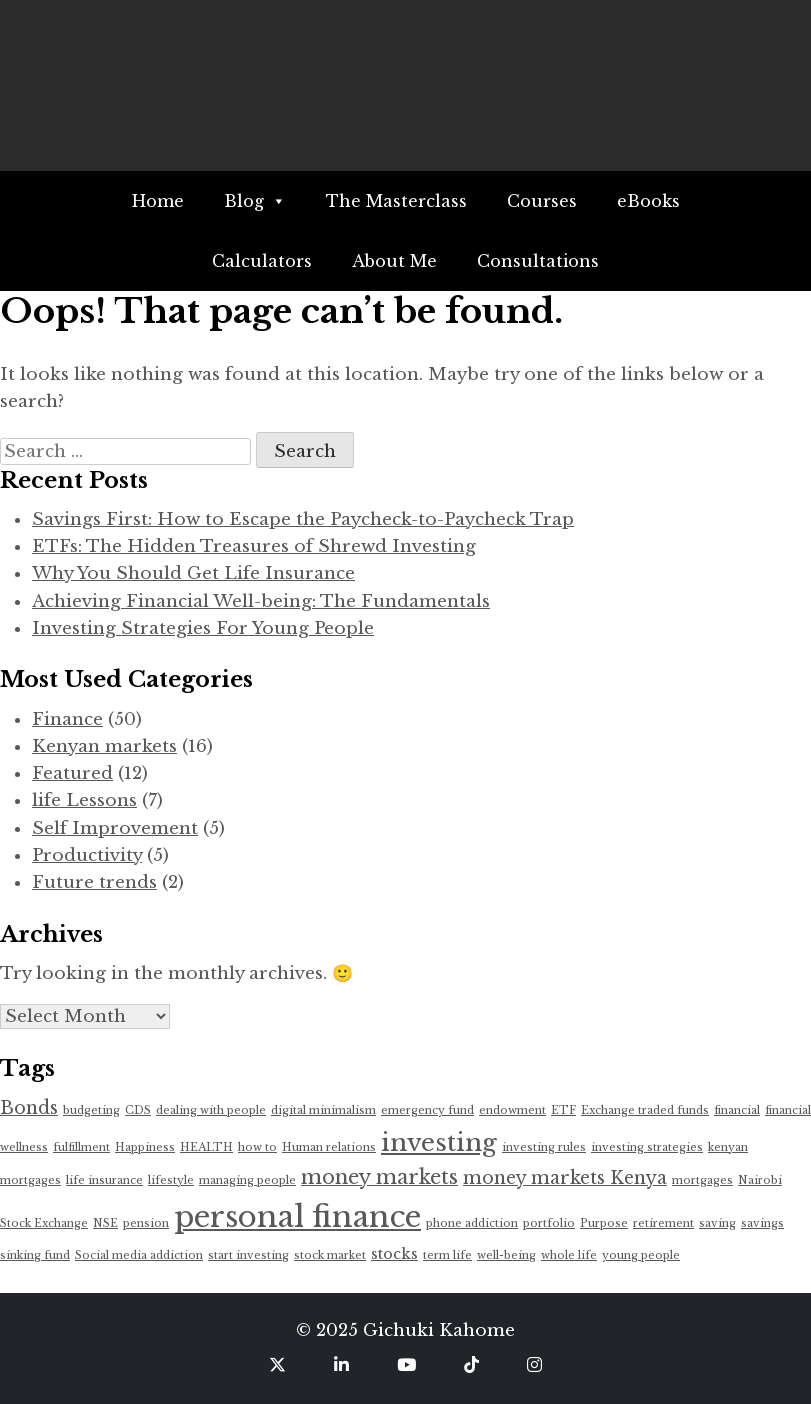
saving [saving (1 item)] (717, 1223)
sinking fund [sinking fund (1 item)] (35, 1255)
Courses (542, 201)
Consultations (538, 261)
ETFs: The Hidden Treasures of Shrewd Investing (254, 546)
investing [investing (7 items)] (439, 1142)
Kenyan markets (104, 746)
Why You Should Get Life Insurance (193, 573)
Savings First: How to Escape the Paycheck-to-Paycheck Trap (303, 519)
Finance (67, 719)
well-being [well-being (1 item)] (506, 1255)
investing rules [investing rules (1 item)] (544, 1147)
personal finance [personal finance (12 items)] (297, 1217)
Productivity (87, 855)
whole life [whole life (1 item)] (569, 1255)
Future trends (94, 882)
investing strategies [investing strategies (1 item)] (647, 1147)
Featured (72, 773)
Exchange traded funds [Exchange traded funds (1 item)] (645, 1110)
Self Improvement (115, 828)
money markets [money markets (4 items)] (379, 1177)
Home (158, 201)
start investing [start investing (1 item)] (248, 1255)
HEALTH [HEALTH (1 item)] (206, 1147)
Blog (255, 201)
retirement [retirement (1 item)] (663, 1223)
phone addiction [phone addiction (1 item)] (472, 1223)
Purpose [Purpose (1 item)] (604, 1223)
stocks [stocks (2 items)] (394, 1254)
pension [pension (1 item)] (146, 1223)
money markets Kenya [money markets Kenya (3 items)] (565, 1178)
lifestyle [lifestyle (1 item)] (171, 1180)
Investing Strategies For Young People (203, 628)
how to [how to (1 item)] (257, 1147)
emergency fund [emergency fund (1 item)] (427, 1110)
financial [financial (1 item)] (737, 1110)
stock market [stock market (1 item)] (330, 1255)
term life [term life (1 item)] (447, 1255)
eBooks (648, 201)
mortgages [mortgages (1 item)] (702, 1180)
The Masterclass (396, 201)
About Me (394, 261)
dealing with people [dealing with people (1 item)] (211, 1110)
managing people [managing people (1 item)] (247, 1180)
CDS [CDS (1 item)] (138, 1110)
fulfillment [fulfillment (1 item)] (81, 1147)
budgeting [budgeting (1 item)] (91, 1110)
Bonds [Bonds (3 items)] (29, 1108)
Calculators (262, 261)
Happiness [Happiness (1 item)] (145, 1147)
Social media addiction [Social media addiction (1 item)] (139, 1255)
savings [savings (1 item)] (762, 1223)
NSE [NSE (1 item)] (105, 1223)
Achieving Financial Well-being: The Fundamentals (261, 601)
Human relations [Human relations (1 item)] (329, 1147)
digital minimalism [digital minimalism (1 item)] (323, 1110)
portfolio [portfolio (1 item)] (549, 1223)
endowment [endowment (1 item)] (512, 1110)
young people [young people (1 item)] (641, 1255)
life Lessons (84, 800)
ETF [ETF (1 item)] (563, 1110)
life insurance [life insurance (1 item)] (104, 1180)
